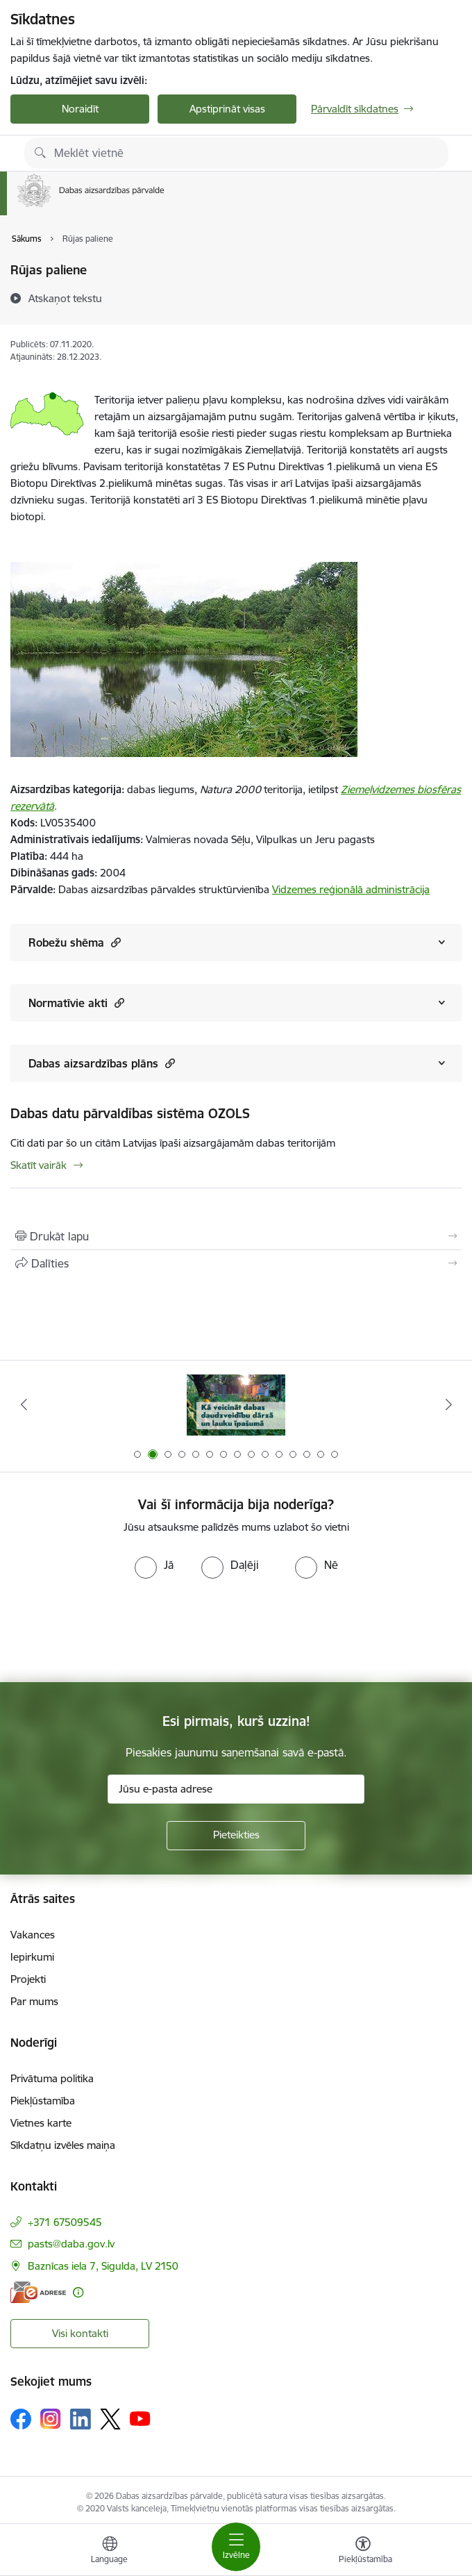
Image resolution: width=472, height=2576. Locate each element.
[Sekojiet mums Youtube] (140, 2418)
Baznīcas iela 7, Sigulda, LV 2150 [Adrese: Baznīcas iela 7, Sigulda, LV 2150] (103, 2265)
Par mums (34, 2001)
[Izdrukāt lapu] (236, 1236)
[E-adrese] (38, 2292)
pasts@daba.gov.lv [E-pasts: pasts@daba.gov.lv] (71, 2243)
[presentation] (115, 1631)
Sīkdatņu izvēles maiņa (62, 2145)
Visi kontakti (80, 2333)
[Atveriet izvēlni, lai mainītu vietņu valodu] (109, 2552)
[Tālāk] (448, 1404)
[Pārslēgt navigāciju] (236, 2547)
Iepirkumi (32, 1956)
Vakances (32, 1934)
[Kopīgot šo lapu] (236, 1263)
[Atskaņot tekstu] (65, 298)
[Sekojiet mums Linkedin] (80, 2419)
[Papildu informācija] (78, 2292)
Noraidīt (80, 108)
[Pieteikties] (236, 1835)
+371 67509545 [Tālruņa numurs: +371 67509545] (65, 2222)
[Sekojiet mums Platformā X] (110, 2419)
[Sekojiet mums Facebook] (20, 2419)
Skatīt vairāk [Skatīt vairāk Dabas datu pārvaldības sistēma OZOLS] (38, 1165)
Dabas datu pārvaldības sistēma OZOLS (130, 1113)
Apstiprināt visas (227, 108)
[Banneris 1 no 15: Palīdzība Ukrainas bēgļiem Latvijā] (236, 1404)
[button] (114, 942)
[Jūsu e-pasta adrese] (236, 1789)
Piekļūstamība (42, 2100)
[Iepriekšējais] (23, 1404)
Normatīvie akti (76, 1002)
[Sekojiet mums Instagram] (50, 2419)
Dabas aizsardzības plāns (101, 1063)
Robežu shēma (74, 942)
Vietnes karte (40, 2122)
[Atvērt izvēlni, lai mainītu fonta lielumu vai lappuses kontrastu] (363, 2552)
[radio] (154, 1564)
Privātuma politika (52, 2078)
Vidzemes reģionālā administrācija (351, 889)
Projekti (28, 1979)
